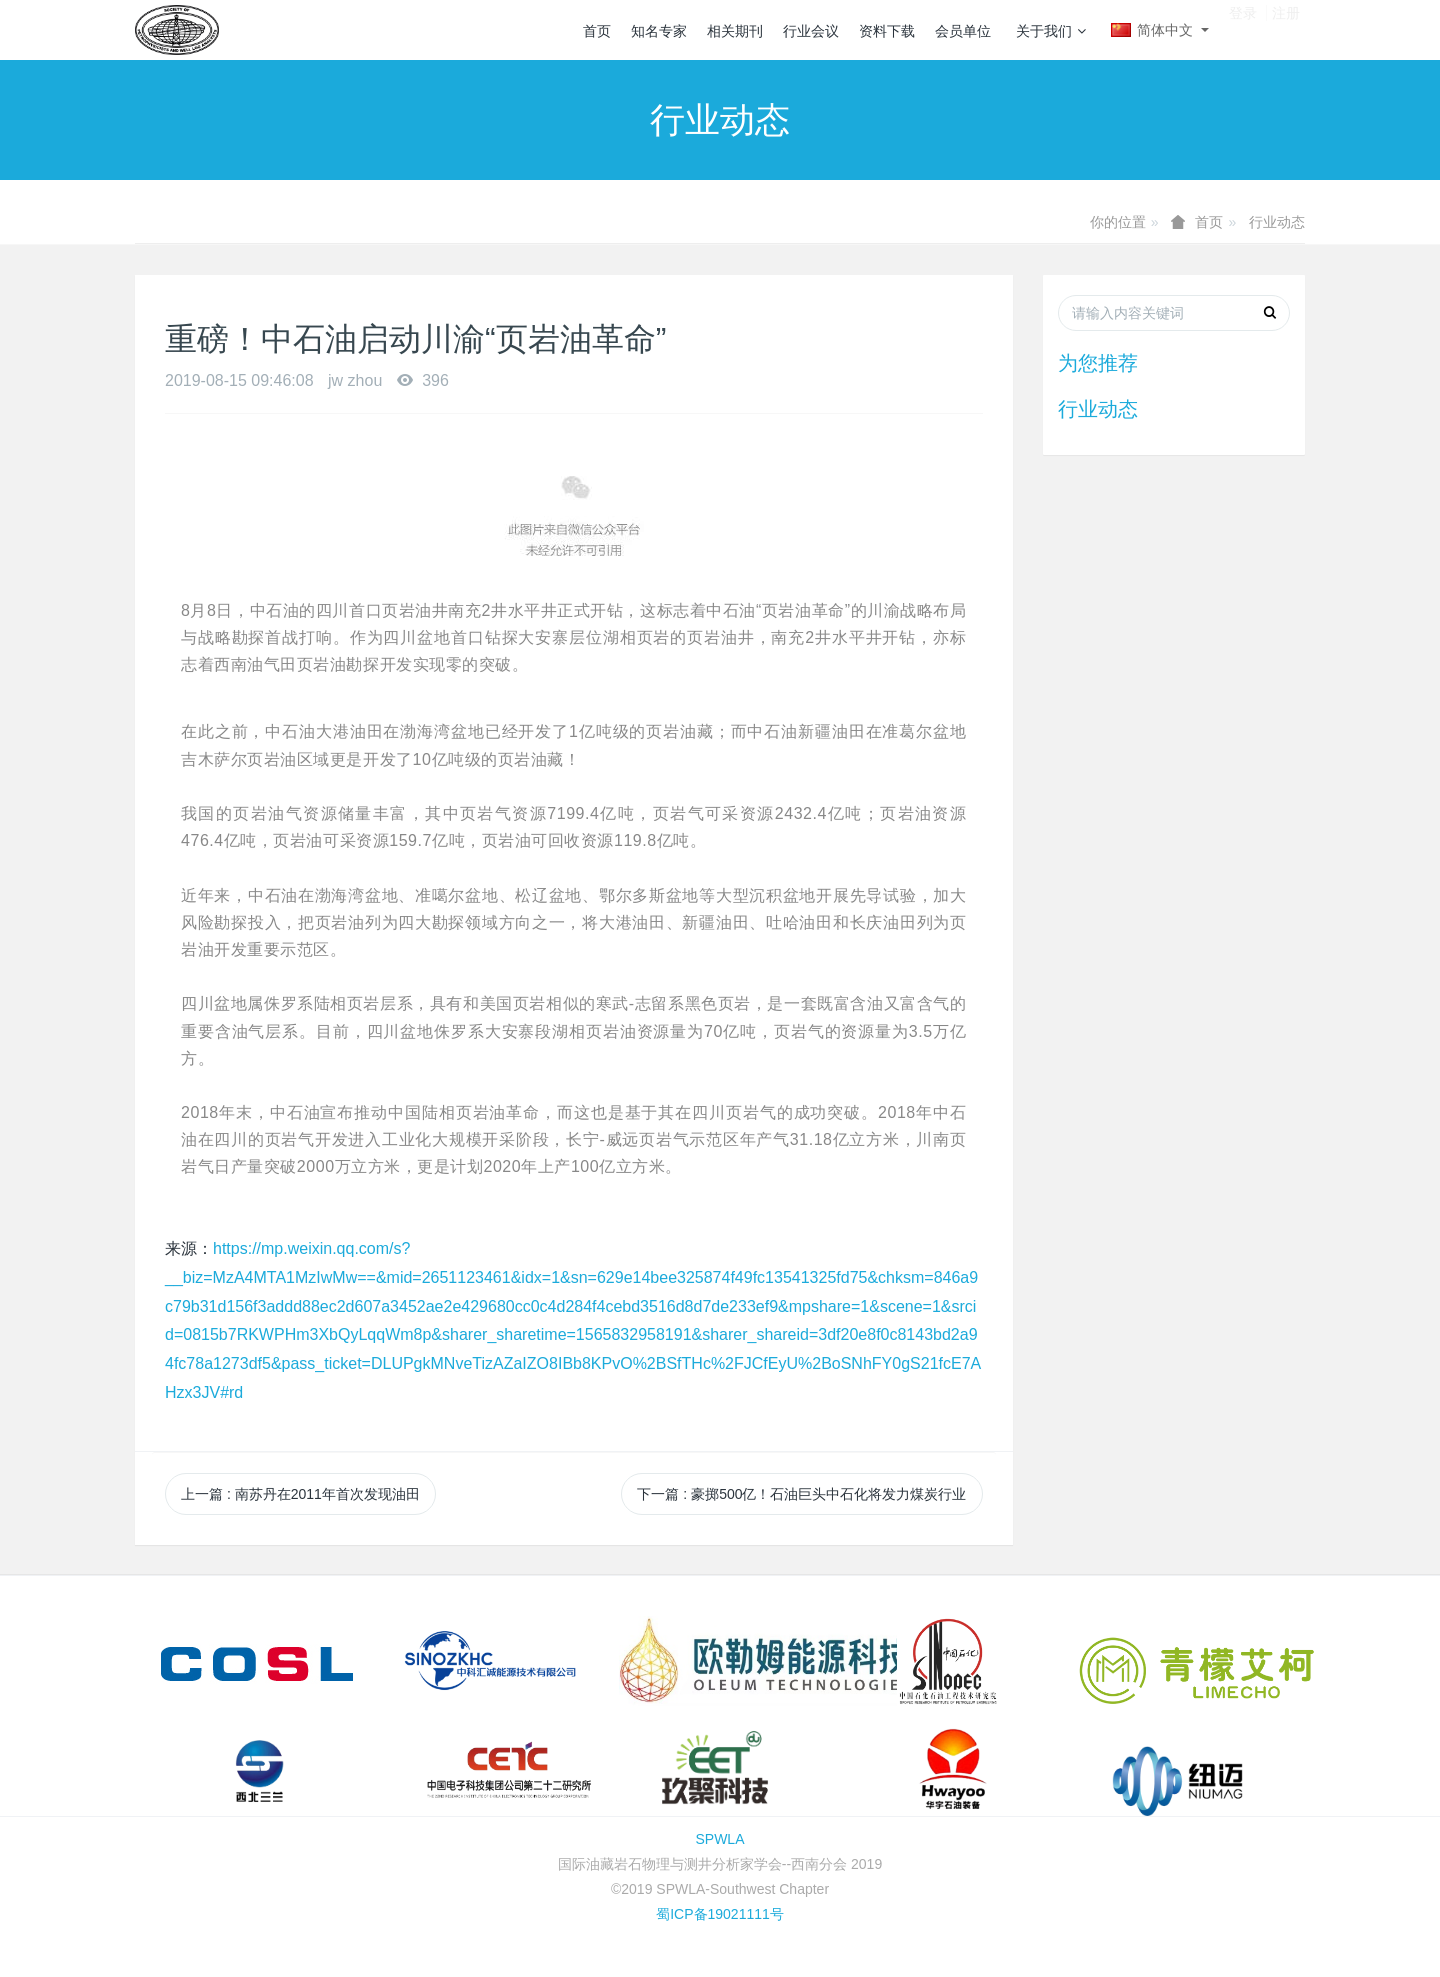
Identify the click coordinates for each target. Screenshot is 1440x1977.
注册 (1286, 29)
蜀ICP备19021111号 (720, 1914)
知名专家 (659, 31)
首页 (597, 31)
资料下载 (887, 31)
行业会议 (811, 31)
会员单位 (963, 31)
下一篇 (801, 1494)
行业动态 (1277, 222)
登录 (1243, 29)
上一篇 (300, 1494)
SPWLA (719, 1839)
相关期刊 (735, 31)
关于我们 (1051, 31)
